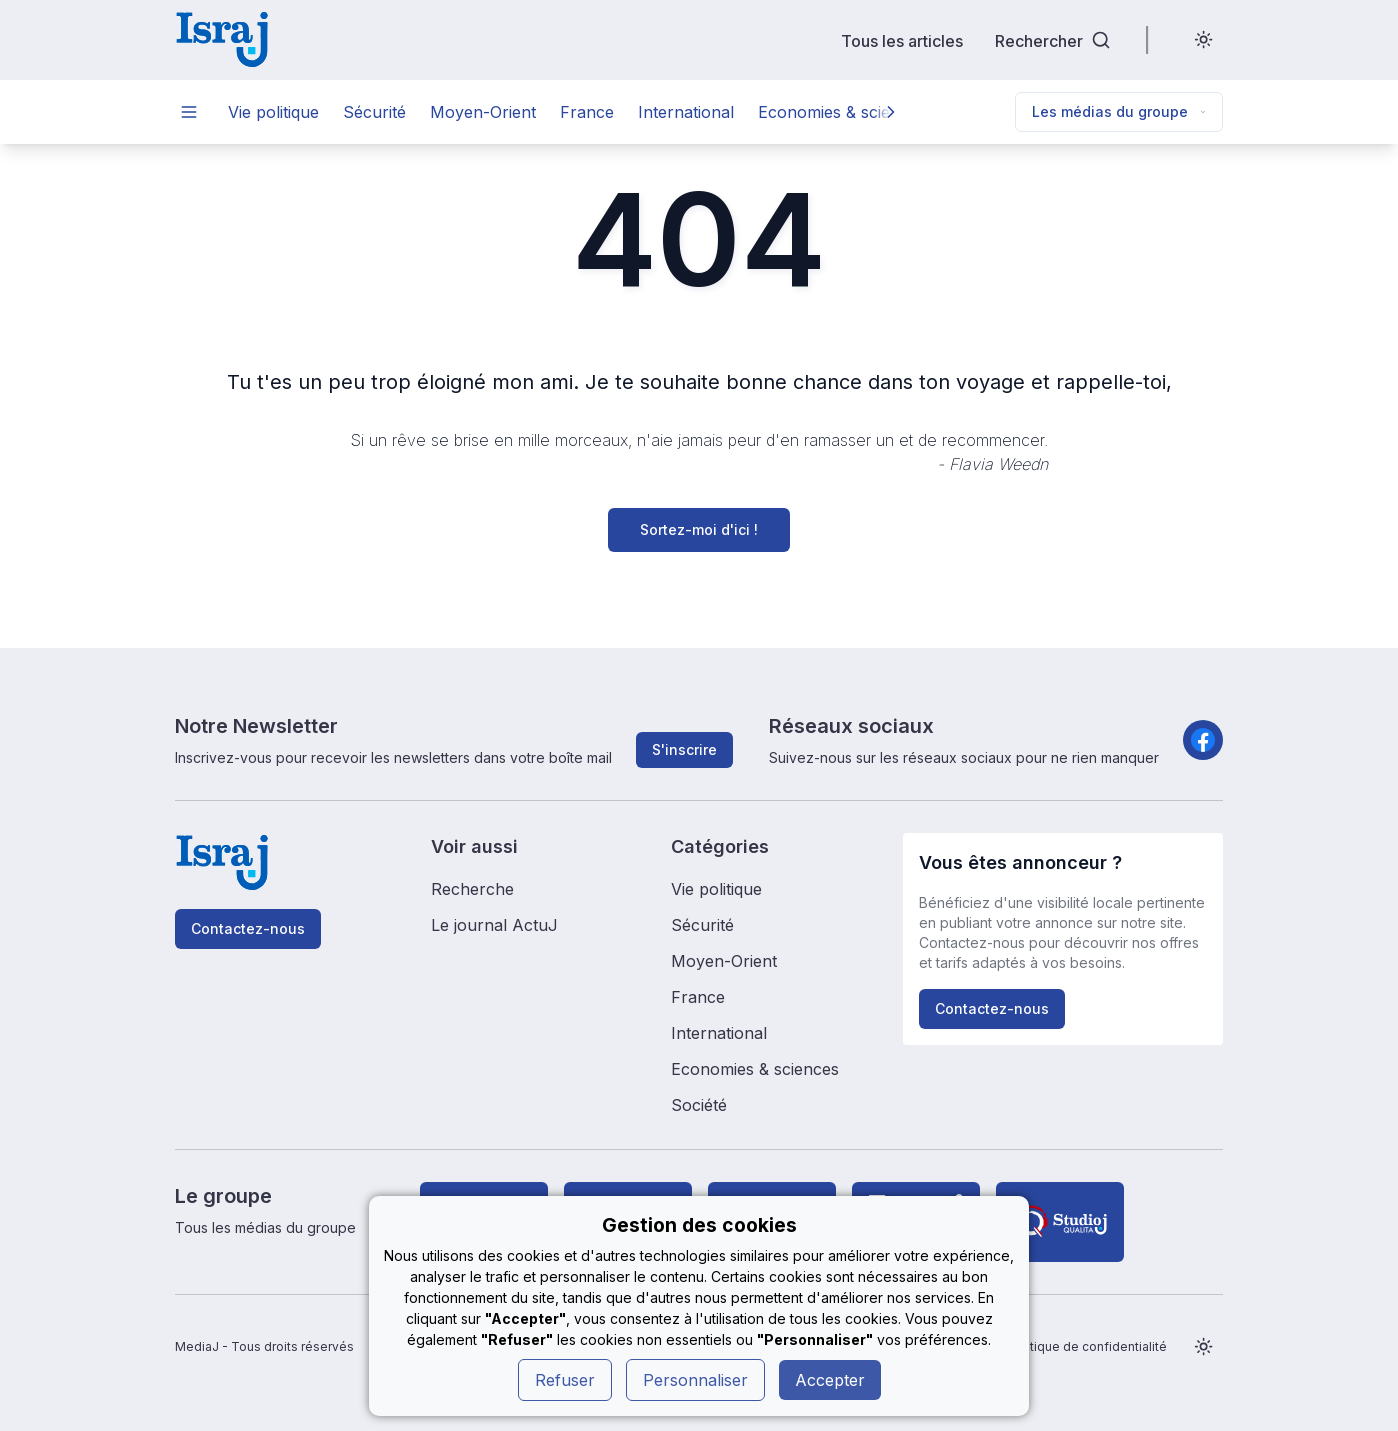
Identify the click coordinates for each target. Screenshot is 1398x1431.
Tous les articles (902, 40)
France (587, 112)
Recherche (472, 889)
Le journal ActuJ (494, 925)
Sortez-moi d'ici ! (699, 529)
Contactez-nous (248, 928)
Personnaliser (695, 1380)
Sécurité (374, 112)
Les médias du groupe (1119, 111)
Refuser (565, 1380)
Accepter (830, 1380)
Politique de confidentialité (1087, 1346)
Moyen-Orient (483, 112)
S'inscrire (684, 749)
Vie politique (273, 112)
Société (699, 1105)
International (686, 112)
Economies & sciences (842, 112)
